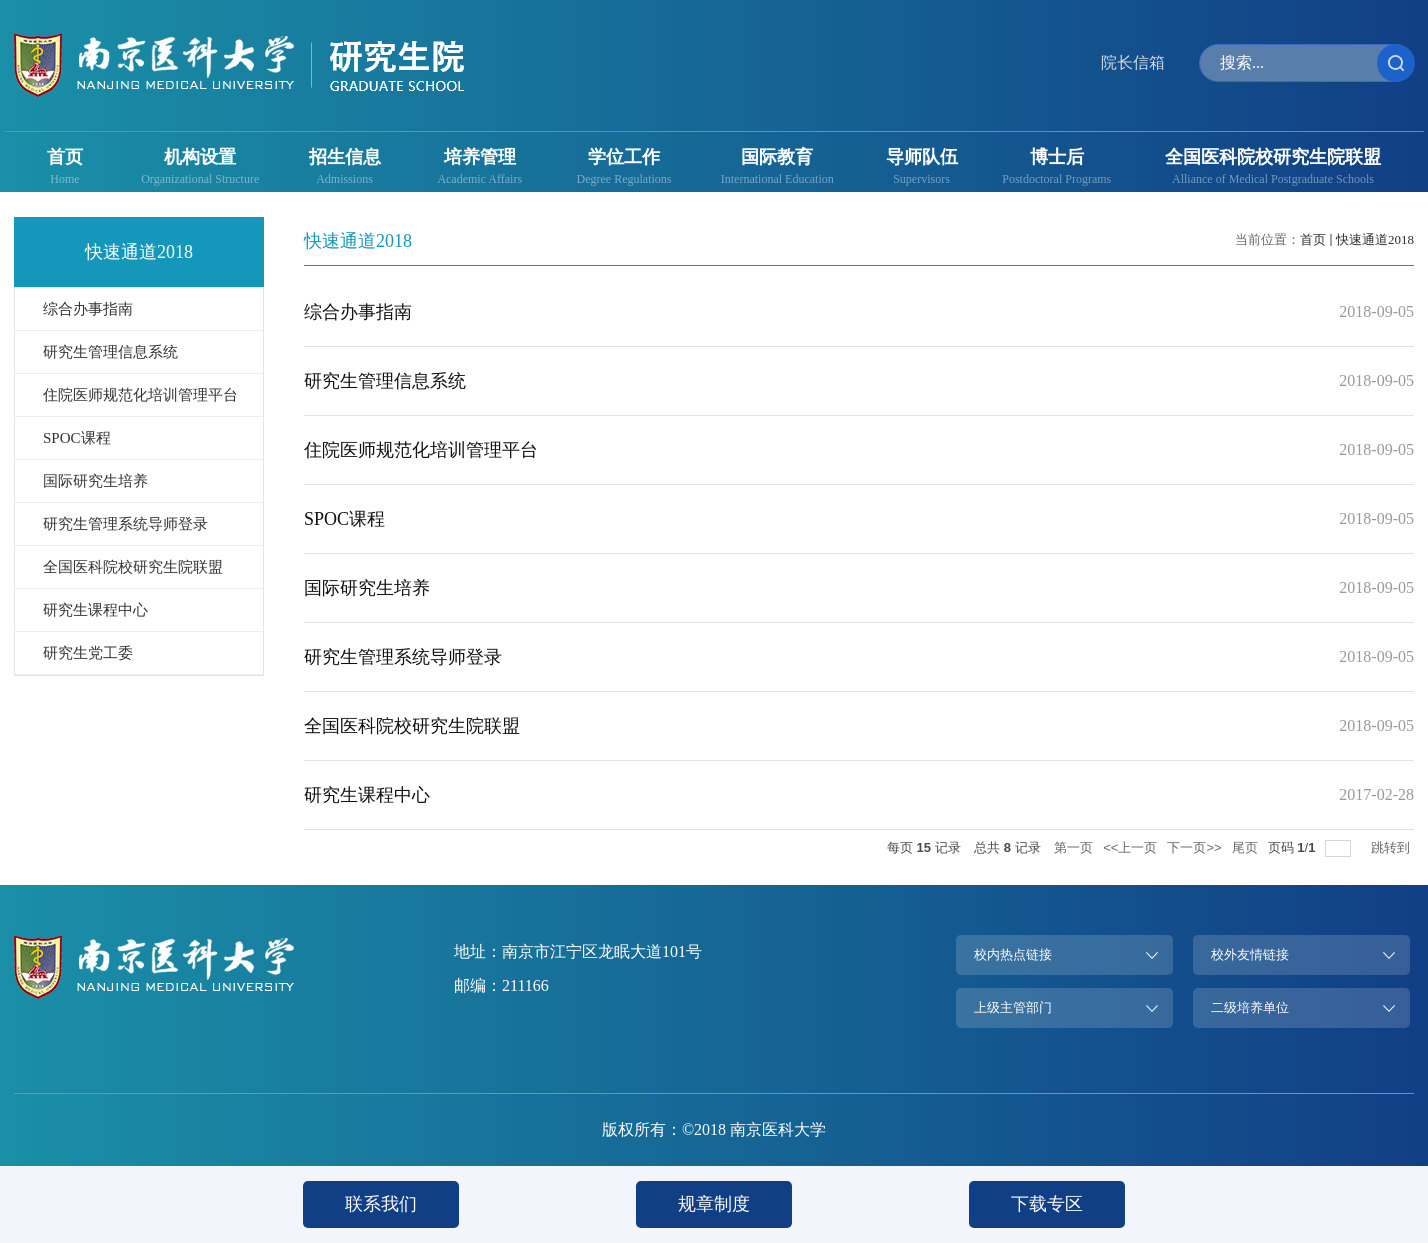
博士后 (1057, 157)
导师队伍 (922, 157)
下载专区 (1047, 1204)
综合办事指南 (358, 312)
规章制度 (714, 1204)
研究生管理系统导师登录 (403, 657)
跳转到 (1392, 847)
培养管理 (480, 157)
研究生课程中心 (367, 795)
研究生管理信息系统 (385, 381)
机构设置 (200, 157)
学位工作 (624, 157)
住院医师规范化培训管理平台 (421, 450)
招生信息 (345, 157)
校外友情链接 (1250, 954)
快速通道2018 (1375, 239)
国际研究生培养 (367, 588)
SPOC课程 (344, 519)
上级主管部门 (1013, 1007)
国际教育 (777, 157)
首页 (65, 157)
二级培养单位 (1250, 1007)
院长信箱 (1133, 62)
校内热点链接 (1013, 954)
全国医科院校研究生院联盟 (1273, 157)
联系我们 (381, 1204)
